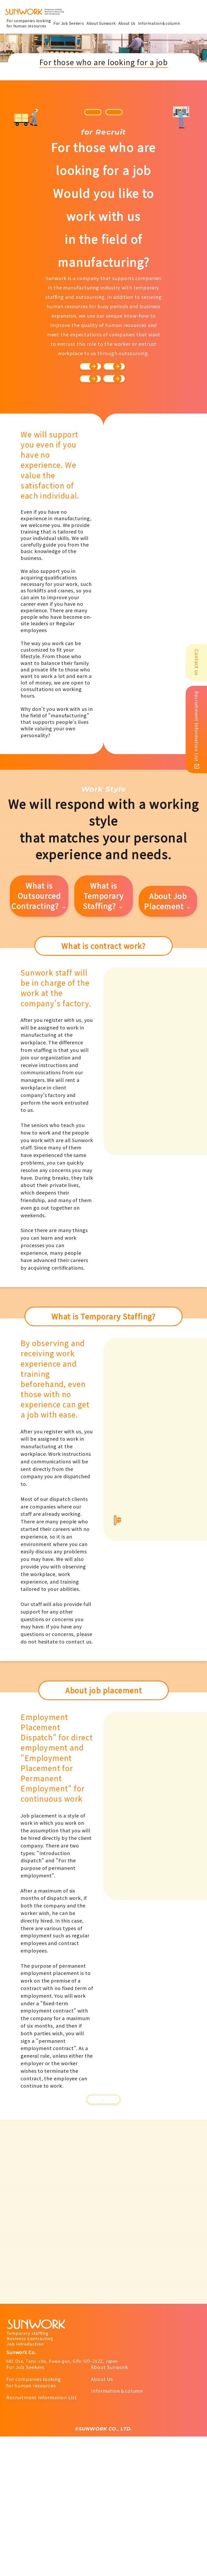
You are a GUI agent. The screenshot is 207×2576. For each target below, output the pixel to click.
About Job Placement (168, 1013)
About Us (102, 2518)
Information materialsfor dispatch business (153, 1654)
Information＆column (117, 2529)
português (125, 112)
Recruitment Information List (41, 2536)
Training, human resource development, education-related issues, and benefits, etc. (106, 476)
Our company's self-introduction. (106, 380)
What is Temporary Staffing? (103, 1008)
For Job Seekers (25, 2506)
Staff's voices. (106, 443)
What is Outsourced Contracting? (39, 1008)
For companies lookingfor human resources (33, 2521)
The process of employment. (106, 414)
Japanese (80, 112)
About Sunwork (109, 2506)
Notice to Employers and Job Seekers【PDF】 (103, 2221)
